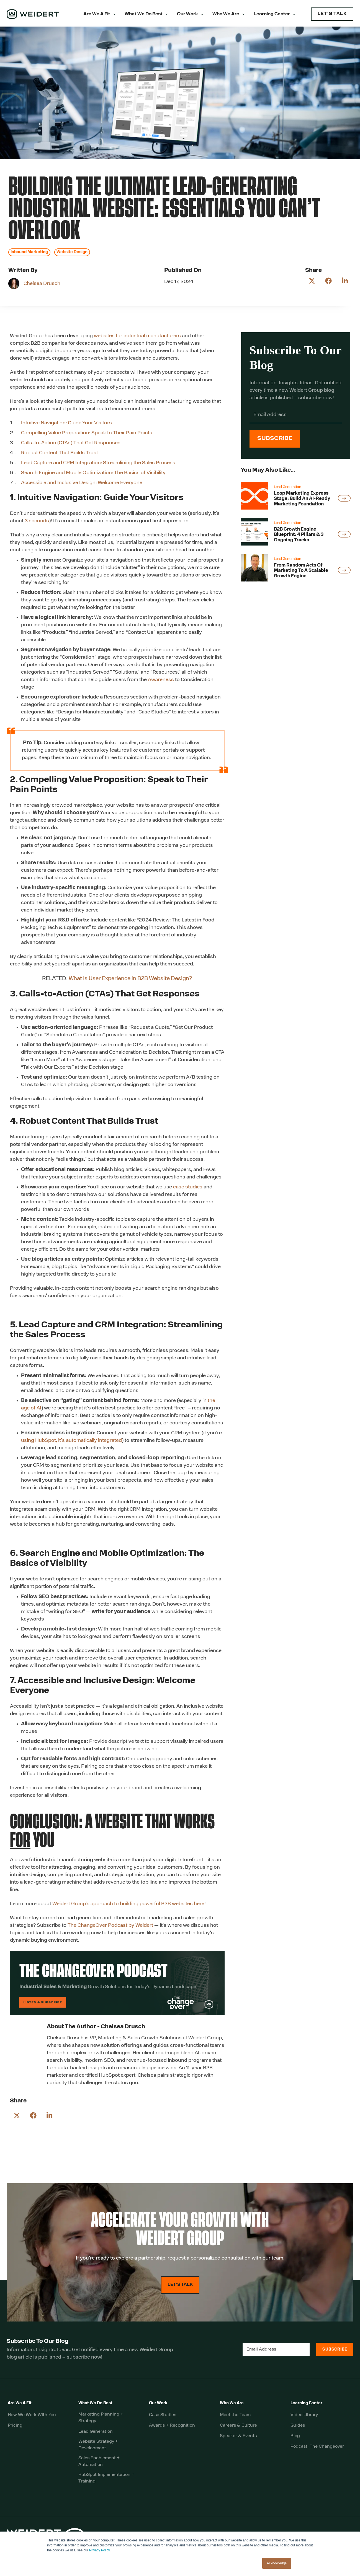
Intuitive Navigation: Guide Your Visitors (66, 423)
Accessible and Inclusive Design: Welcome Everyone (82, 482)
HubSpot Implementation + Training (106, 2478)
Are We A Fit (96, 14)
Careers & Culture (238, 2425)
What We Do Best (144, 14)
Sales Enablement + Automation (99, 2461)
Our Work (187, 14)
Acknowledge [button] (277, 2563)
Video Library (304, 2415)
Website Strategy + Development (98, 2444)
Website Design (72, 252)
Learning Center (272, 14)
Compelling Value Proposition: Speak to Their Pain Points (86, 433)
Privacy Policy (99, 2550)
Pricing (15, 2425)
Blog (295, 2436)
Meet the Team (235, 2415)
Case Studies (162, 2415)
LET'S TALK (332, 14)
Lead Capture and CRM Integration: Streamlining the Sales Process (98, 463)
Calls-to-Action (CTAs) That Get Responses (70, 443)
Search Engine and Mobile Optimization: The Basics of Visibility (93, 473)
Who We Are (225, 14)
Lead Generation (95, 2431)
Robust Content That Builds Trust (59, 453)
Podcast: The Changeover (317, 2446)
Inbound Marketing (29, 252)
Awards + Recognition (172, 2425)
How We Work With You (32, 2415)
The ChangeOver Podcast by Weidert (110, 1925)
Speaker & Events (238, 2436)
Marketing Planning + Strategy (100, 2417)
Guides (297, 2425)
